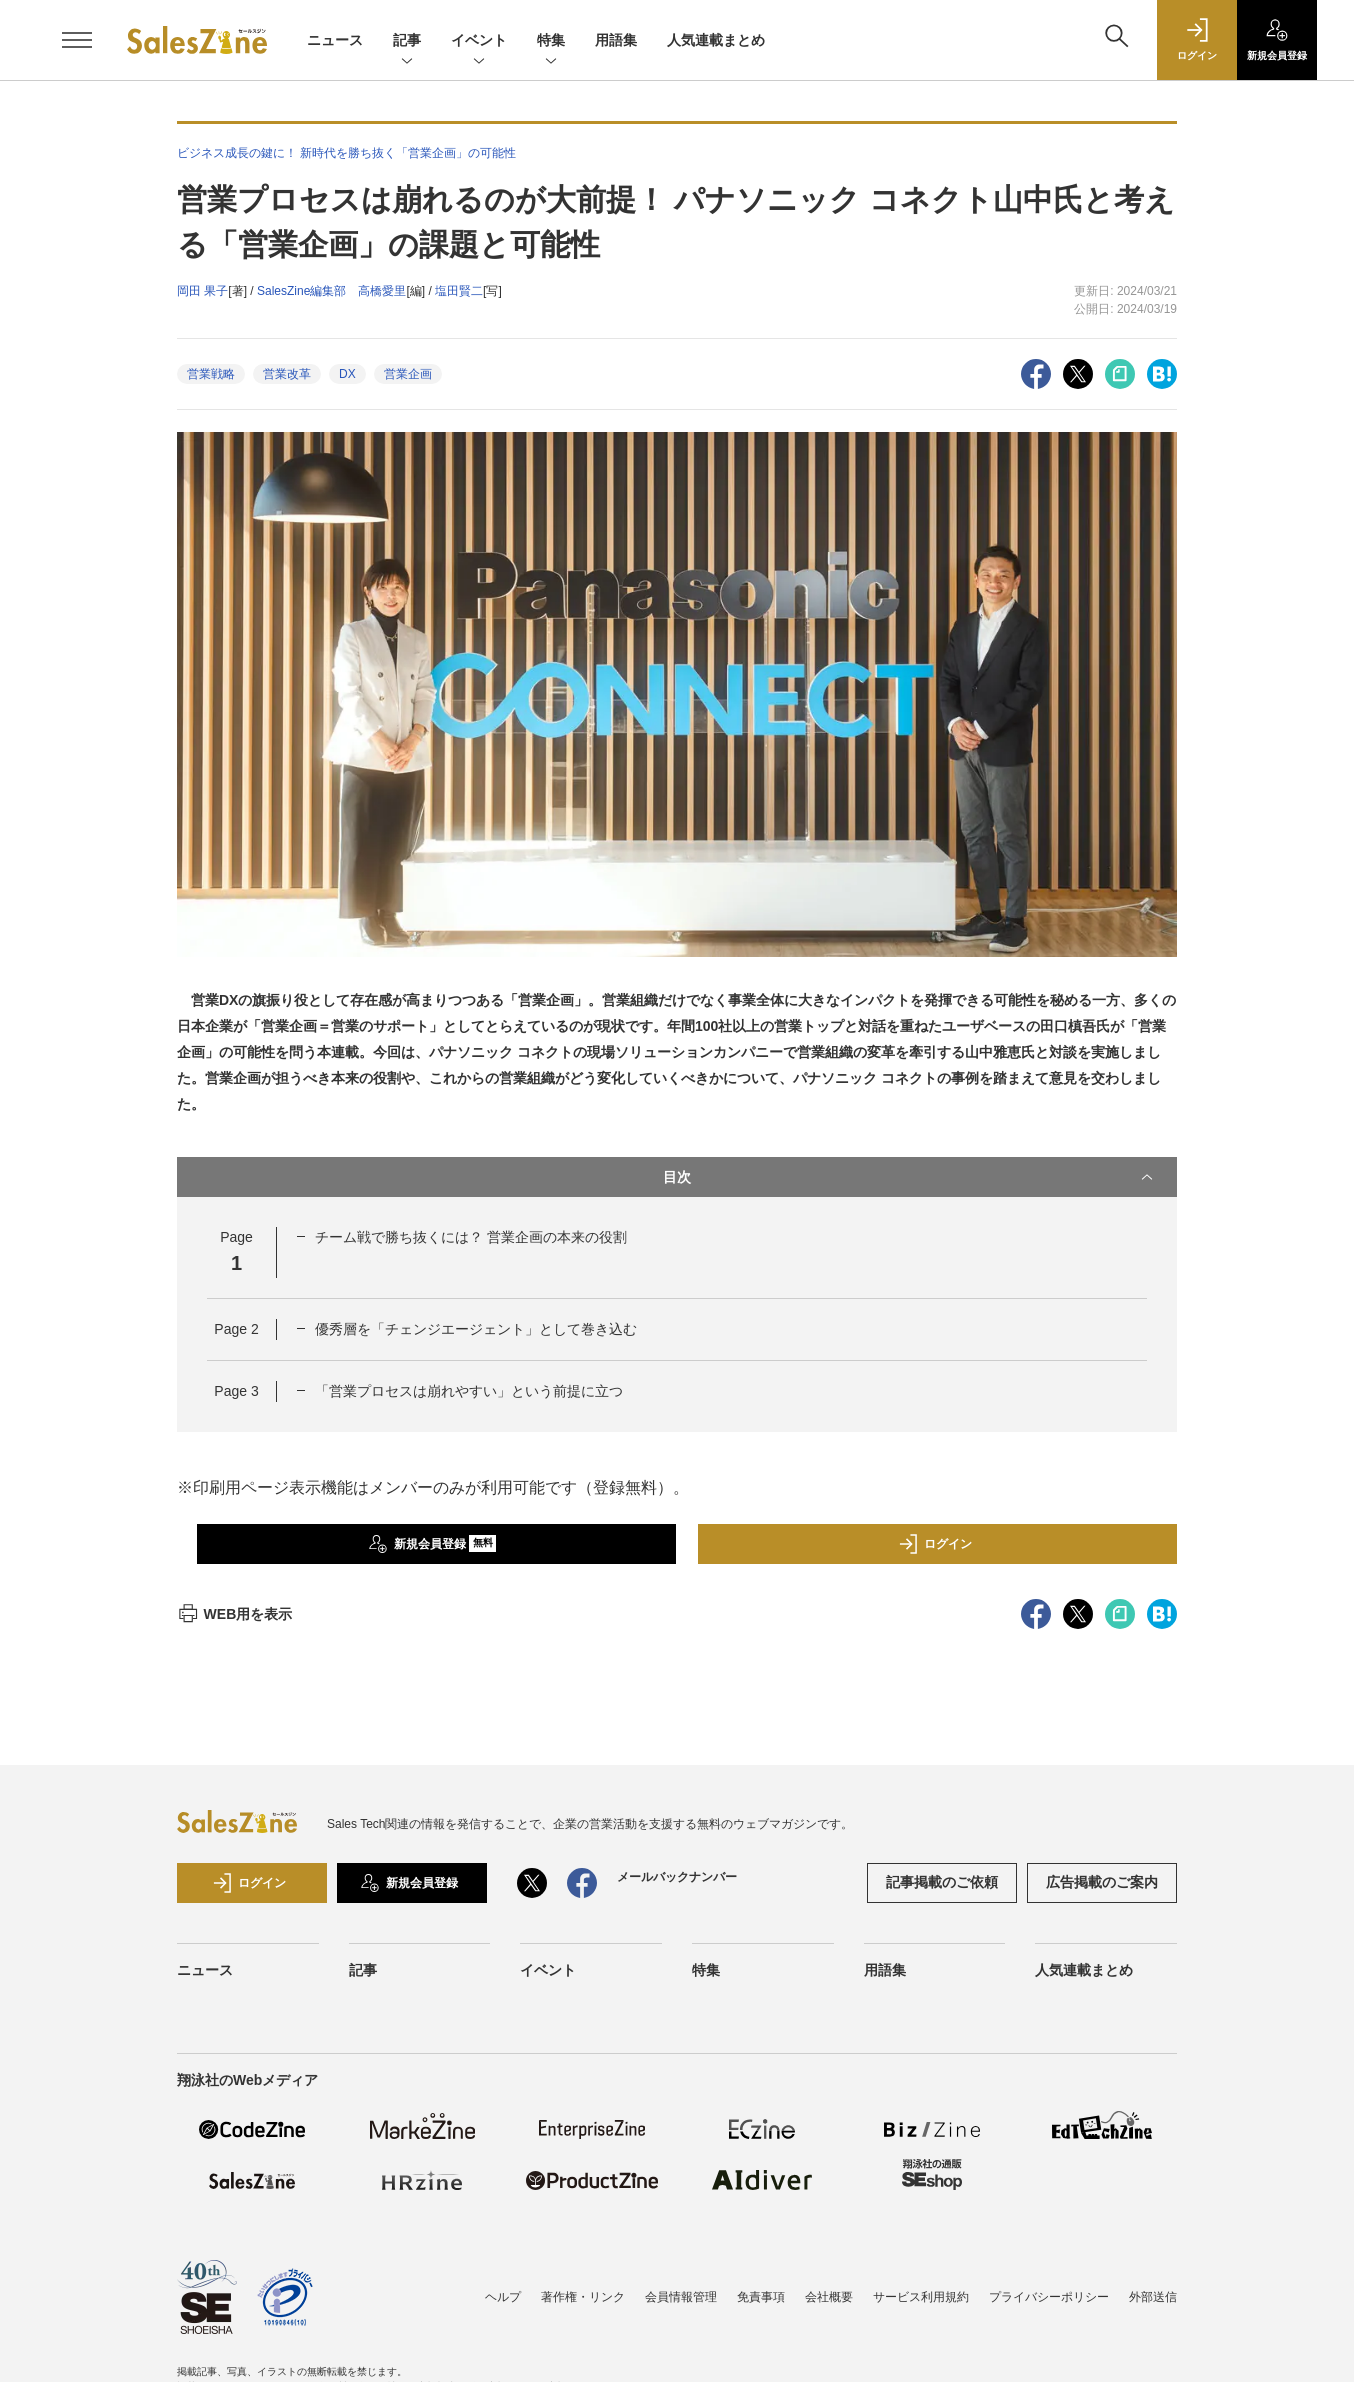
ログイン (935, 1544)
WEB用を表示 (234, 1614)
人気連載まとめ (716, 40)
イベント (479, 41)
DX (347, 374)
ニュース (335, 40)
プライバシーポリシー (1049, 2297)
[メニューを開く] (77, 40)
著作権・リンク (583, 2297)
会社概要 (829, 2297)
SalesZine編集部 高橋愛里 (331, 291)
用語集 (616, 40)
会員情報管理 (681, 2297)
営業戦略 (211, 374)
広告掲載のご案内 (1102, 1882)
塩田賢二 (459, 291)
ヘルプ (503, 2297)
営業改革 (287, 374)
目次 (910, 1177)
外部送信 (1153, 2297)
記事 (407, 41)
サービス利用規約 (921, 2297)
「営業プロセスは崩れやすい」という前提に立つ (469, 1391)
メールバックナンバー (677, 1877)
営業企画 (408, 374)
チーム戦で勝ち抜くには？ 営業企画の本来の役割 (471, 1237)
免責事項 (761, 2297)
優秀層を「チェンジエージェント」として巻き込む (476, 1329)
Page (236, 1329)
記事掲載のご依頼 (942, 1882)
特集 (551, 41)
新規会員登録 (432, 1544)
